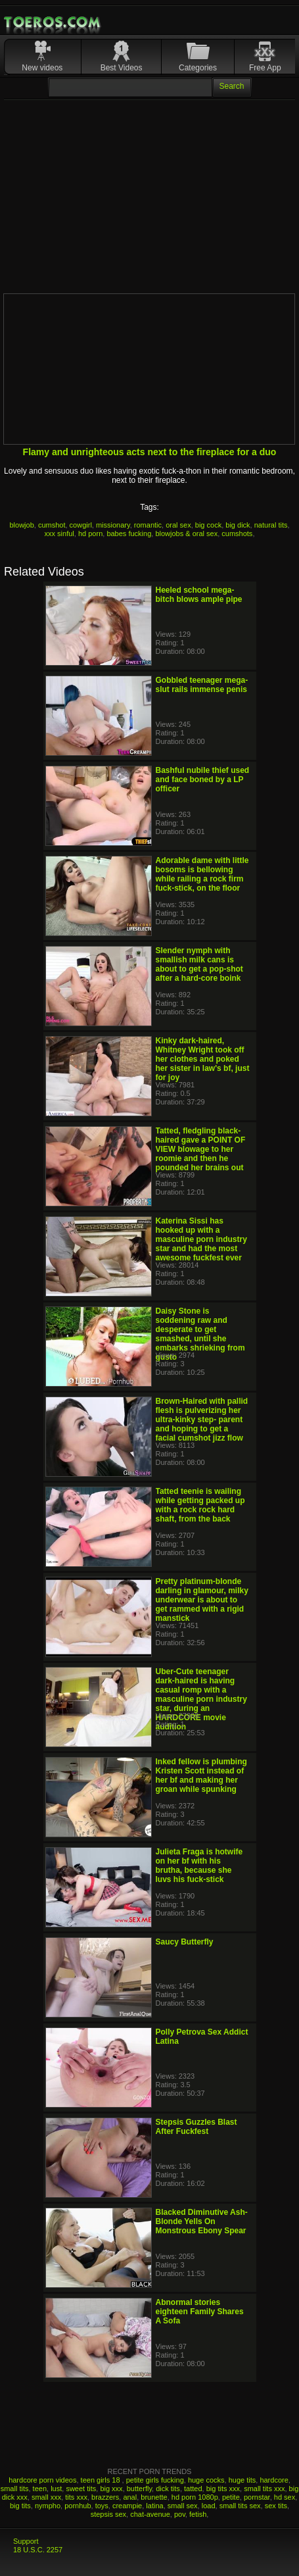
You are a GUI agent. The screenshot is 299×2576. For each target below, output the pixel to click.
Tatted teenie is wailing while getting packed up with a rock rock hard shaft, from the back (200, 1505)
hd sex (284, 2497)
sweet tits (81, 2488)
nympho (47, 2506)
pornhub (77, 2506)
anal (130, 2497)
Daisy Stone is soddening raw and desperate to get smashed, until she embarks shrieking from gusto (200, 1334)
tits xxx (76, 2497)
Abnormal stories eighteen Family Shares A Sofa (200, 2311)
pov (179, 2514)
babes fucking (128, 533)
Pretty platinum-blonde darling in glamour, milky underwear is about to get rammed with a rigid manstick (202, 1600)
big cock (208, 525)
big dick (237, 525)
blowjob (21, 525)
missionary (113, 525)
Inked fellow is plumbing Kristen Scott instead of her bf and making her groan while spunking (201, 1775)
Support (26, 2541)
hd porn (90, 533)
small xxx (46, 2497)
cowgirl (81, 525)
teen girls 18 (101, 2480)
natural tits (271, 525)
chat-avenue (150, 2514)
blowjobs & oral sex (186, 533)
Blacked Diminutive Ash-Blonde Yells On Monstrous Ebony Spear (202, 2221)
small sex (183, 2506)
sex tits (276, 2506)
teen (40, 2488)
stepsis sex (108, 2514)
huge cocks (206, 2480)
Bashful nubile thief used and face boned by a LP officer (203, 779)
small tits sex (240, 2506)
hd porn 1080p (195, 2497)
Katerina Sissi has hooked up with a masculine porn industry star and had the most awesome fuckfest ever (201, 1239)
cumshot (52, 525)
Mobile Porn (53, 22)
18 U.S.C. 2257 (37, 2550)
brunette (154, 2497)
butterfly (139, 2488)
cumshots (236, 533)
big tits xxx (223, 2488)
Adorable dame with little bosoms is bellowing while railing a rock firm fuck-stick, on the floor (202, 874)
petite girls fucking (155, 2480)
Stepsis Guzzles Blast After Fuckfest (196, 2127)
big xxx (111, 2488)
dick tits (168, 2488)
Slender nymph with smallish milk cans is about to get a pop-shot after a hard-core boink (199, 964)
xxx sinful (59, 533)
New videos (42, 67)
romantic (148, 525)
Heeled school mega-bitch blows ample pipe (199, 594)
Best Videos (122, 67)
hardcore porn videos (42, 2480)
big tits (20, 2506)
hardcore (274, 2480)
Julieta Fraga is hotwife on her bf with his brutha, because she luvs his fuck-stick (199, 1865)
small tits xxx (264, 2488)
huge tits (242, 2480)
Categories (198, 67)
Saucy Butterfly (185, 1941)
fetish (197, 2514)
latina (154, 2506)
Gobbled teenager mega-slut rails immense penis (202, 685)
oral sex (178, 525)
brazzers (105, 2497)
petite (231, 2497)
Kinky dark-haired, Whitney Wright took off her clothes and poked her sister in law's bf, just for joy (203, 1059)
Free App (265, 67)
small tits (15, 2488)
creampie (127, 2506)
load (209, 2506)
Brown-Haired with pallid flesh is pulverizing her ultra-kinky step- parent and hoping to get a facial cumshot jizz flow (202, 1420)
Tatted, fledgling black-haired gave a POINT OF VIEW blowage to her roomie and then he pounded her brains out (201, 1149)
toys (101, 2506)
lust (56, 2488)
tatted (193, 2488)
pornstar (257, 2497)
